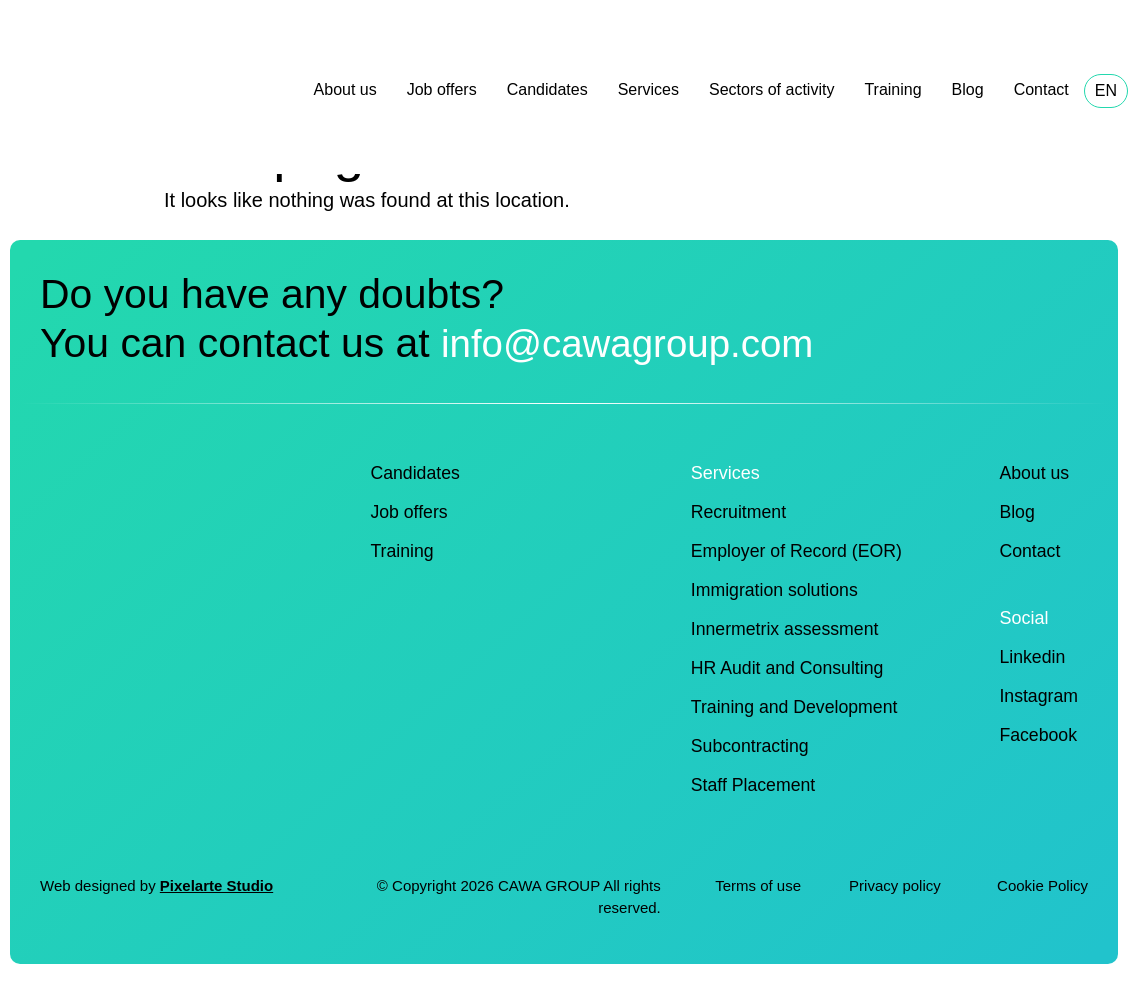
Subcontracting (751, 746)
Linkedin (1031, 657)
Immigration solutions (776, 590)
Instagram (1038, 696)
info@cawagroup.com (639, 343)
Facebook (1037, 735)
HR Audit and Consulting (789, 668)
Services (648, 89)
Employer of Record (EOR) (798, 551)
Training (892, 89)
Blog (968, 89)
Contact (1041, 89)
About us (345, 89)
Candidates (547, 89)
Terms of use (758, 885)
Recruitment (739, 512)
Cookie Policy (1042, 885)
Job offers (442, 89)
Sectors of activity (771, 89)
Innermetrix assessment (786, 629)
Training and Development (796, 707)
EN (1106, 90)
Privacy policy (897, 885)
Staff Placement (754, 785)
